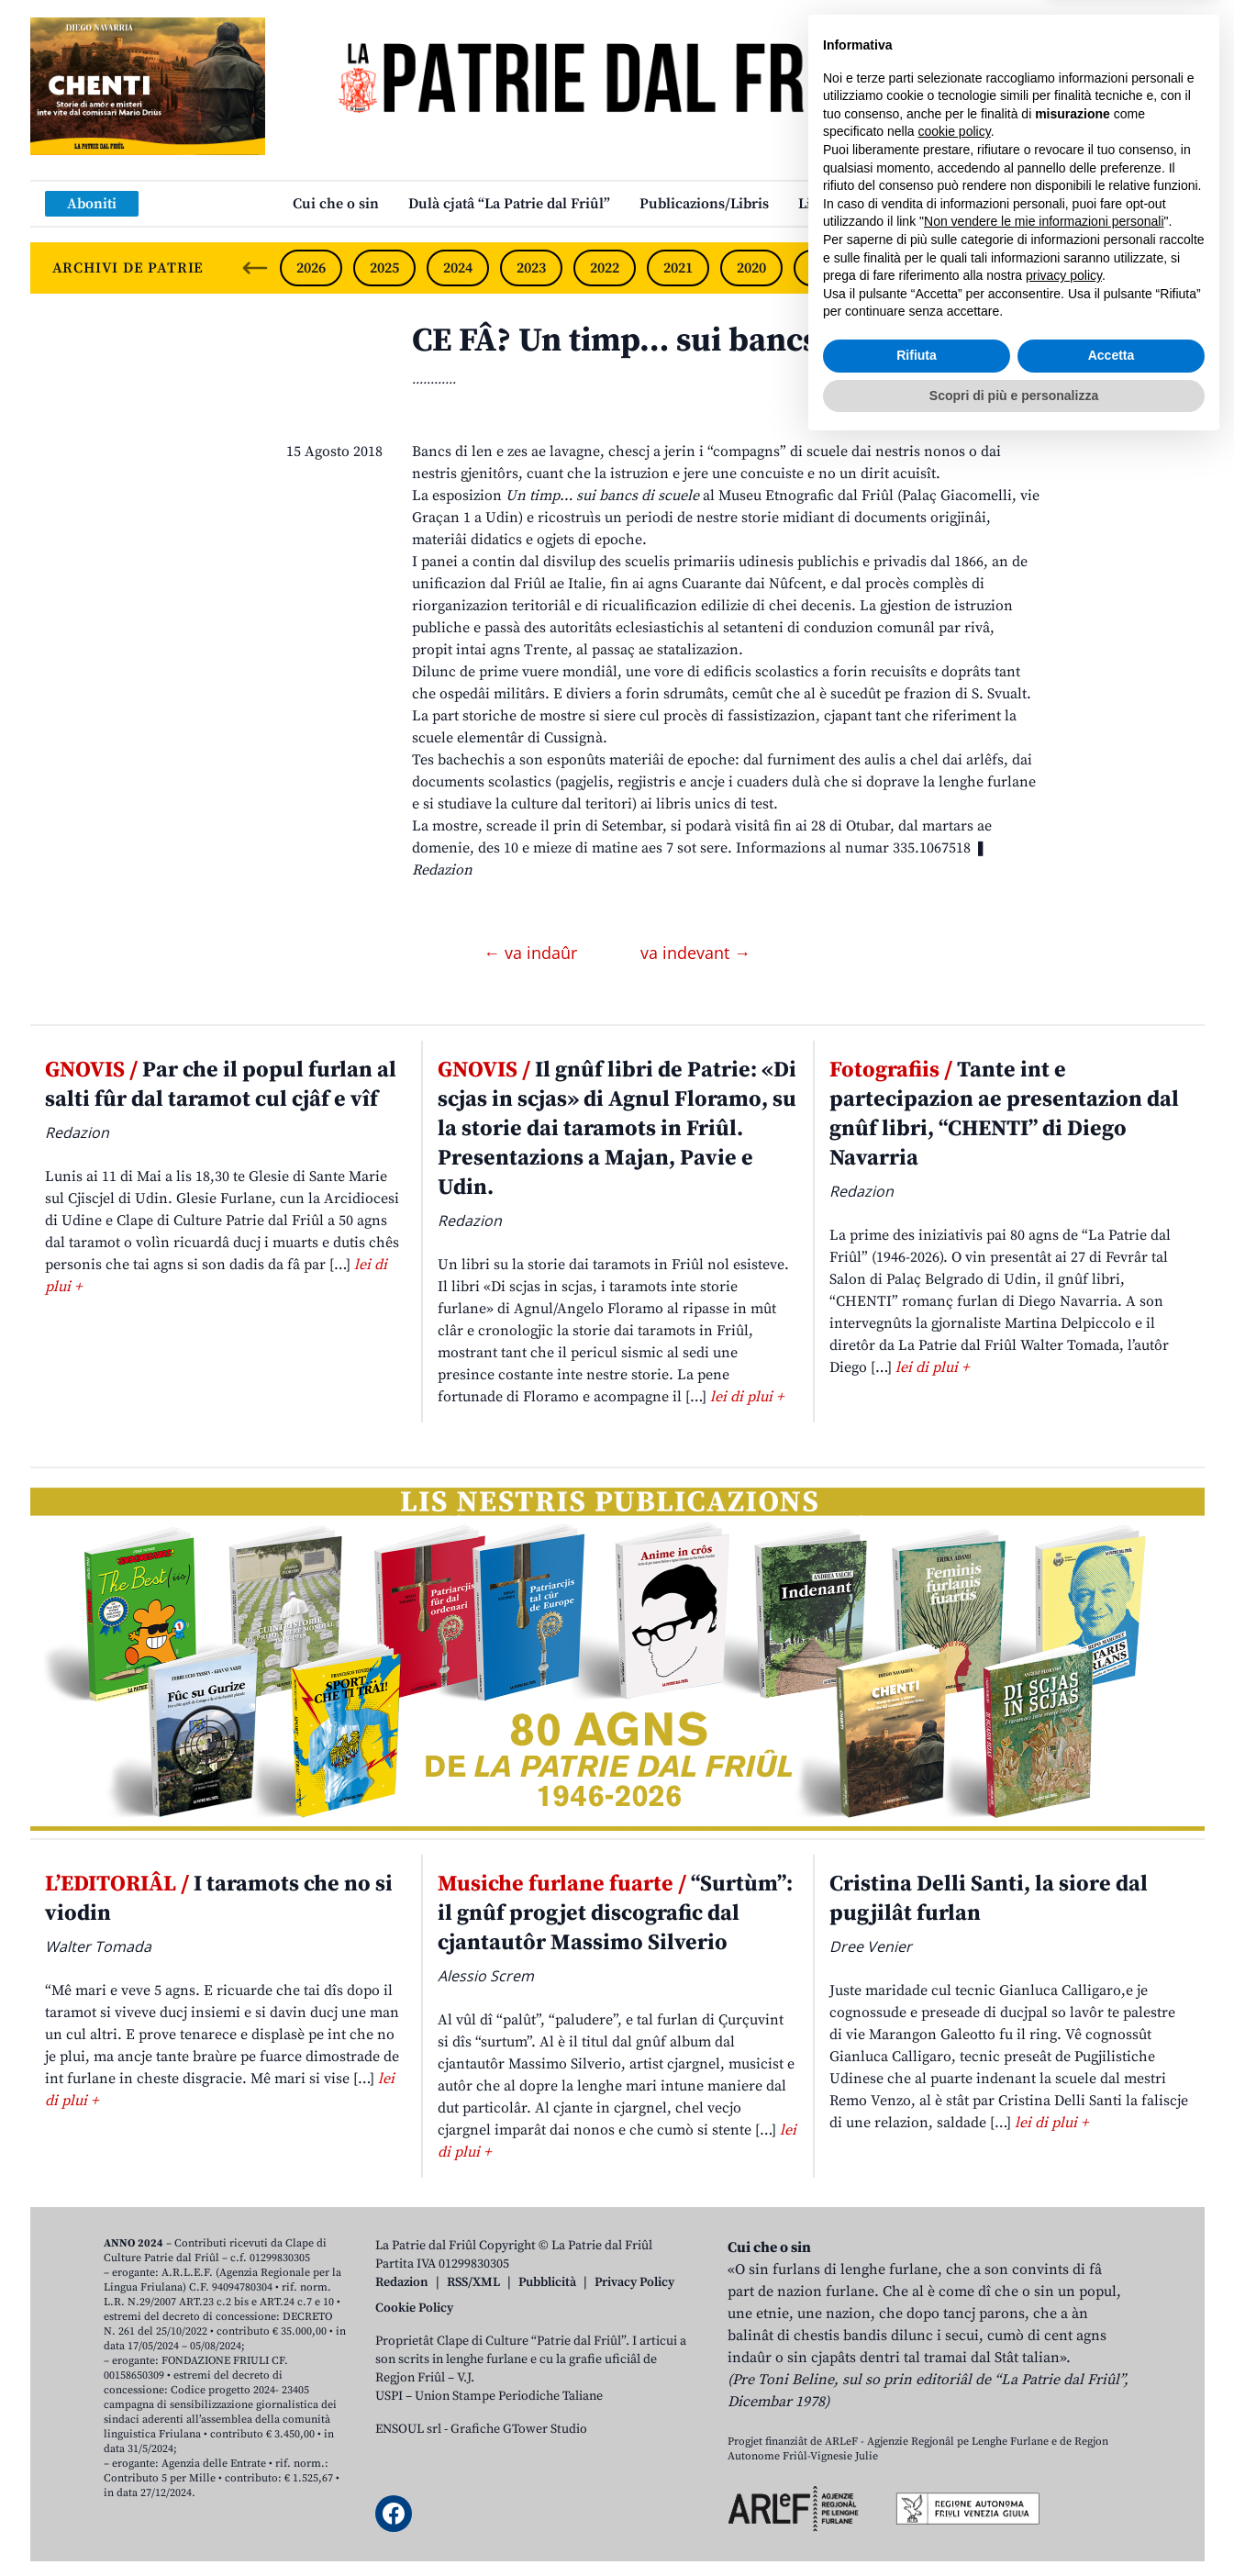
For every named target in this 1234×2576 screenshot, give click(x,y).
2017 (971, 268)
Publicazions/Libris (704, 204)
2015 (1118, 268)
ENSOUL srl (408, 2429)
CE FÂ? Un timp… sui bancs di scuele (685, 341)
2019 (824, 268)
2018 (898, 268)
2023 (531, 268)
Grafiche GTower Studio (518, 2429)
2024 (457, 268)
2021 (678, 268)
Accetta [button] (1111, 2486)
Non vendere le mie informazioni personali (1043, 2352)
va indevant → (695, 953)
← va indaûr (533, 953)
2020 (751, 268)
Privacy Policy (634, 2282)
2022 (604, 268)
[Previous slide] (255, 268)
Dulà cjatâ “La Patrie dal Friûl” (509, 204)
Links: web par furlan (870, 204)
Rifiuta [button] (916, 2486)
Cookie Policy (414, 2308)
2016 (1045, 268)
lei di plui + (747, 1397)
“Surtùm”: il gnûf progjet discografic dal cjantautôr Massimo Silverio (615, 1913)
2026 (311, 268)
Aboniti (92, 204)
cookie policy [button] (954, 2262)
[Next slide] (1175, 268)
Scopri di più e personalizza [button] (1013, 2525)
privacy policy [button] (1064, 2406)
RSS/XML (473, 2282)
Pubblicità (547, 2282)
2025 (384, 268)
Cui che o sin (336, 204)
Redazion (401, 2282)
